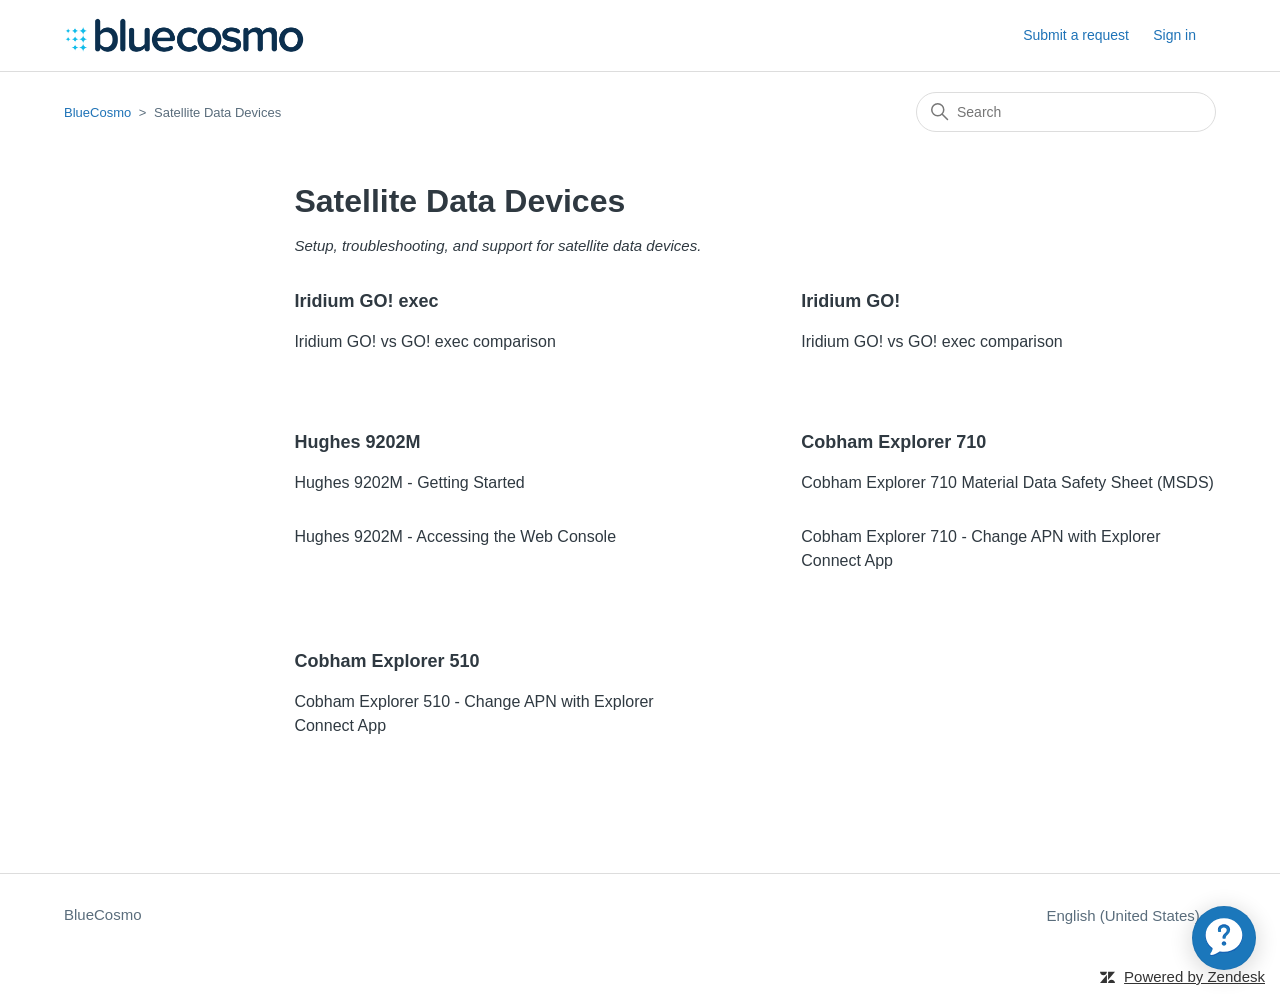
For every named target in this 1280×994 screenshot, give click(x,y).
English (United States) (1131, 915)
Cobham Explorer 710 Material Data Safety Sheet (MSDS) (1007, 482)
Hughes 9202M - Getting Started (409, 482)
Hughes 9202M (357, 442)
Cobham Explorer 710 (893, 442)
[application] (1224, 938)
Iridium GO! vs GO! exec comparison (424, 341)
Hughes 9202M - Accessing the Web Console (455, 536)
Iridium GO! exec (366, 301)
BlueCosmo (97, 112)
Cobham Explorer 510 (386, 661)
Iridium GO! (850, 301)
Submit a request (1076, 35)
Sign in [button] (1174, 35)
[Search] (1066, 112)
